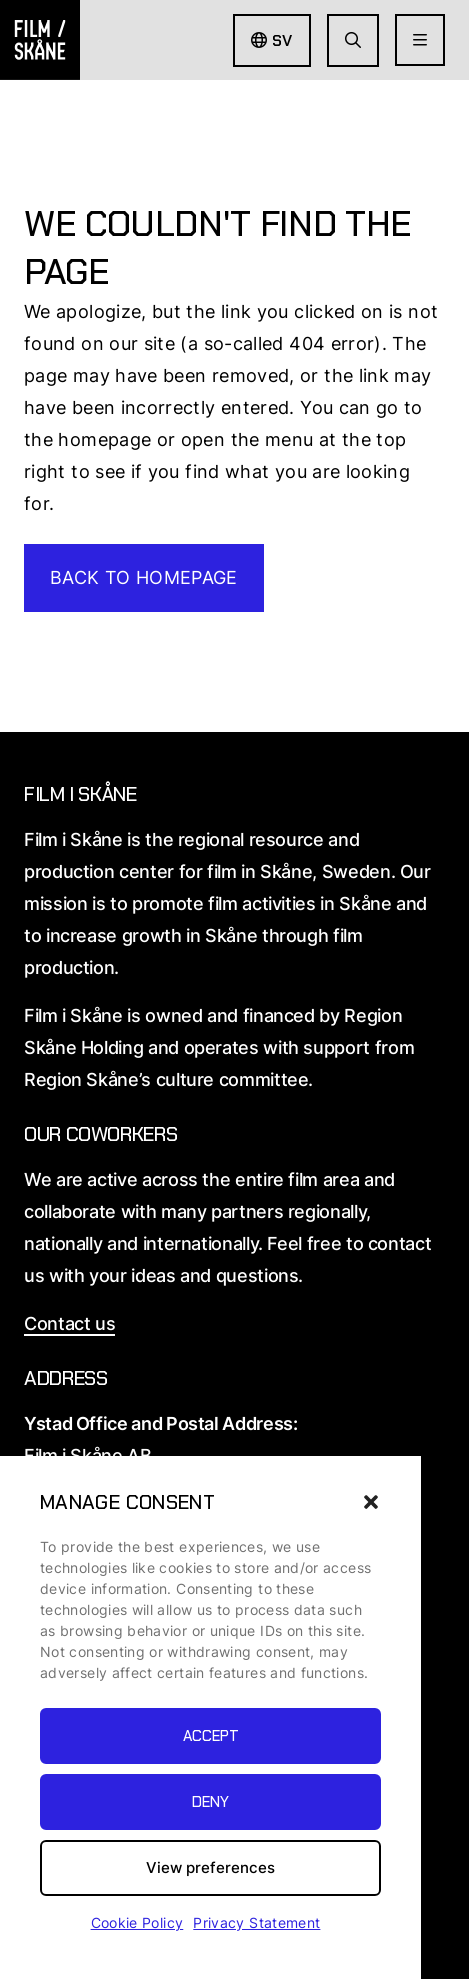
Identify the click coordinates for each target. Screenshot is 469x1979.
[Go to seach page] (353, 40)
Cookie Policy (137, 1922)
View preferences (210, 1867)
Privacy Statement (256, 1922)
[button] (371, 1502)
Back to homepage (144, 577)
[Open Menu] (420, 40)
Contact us (69, 1323)
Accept (211, 1736)
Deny (210, 1802)
